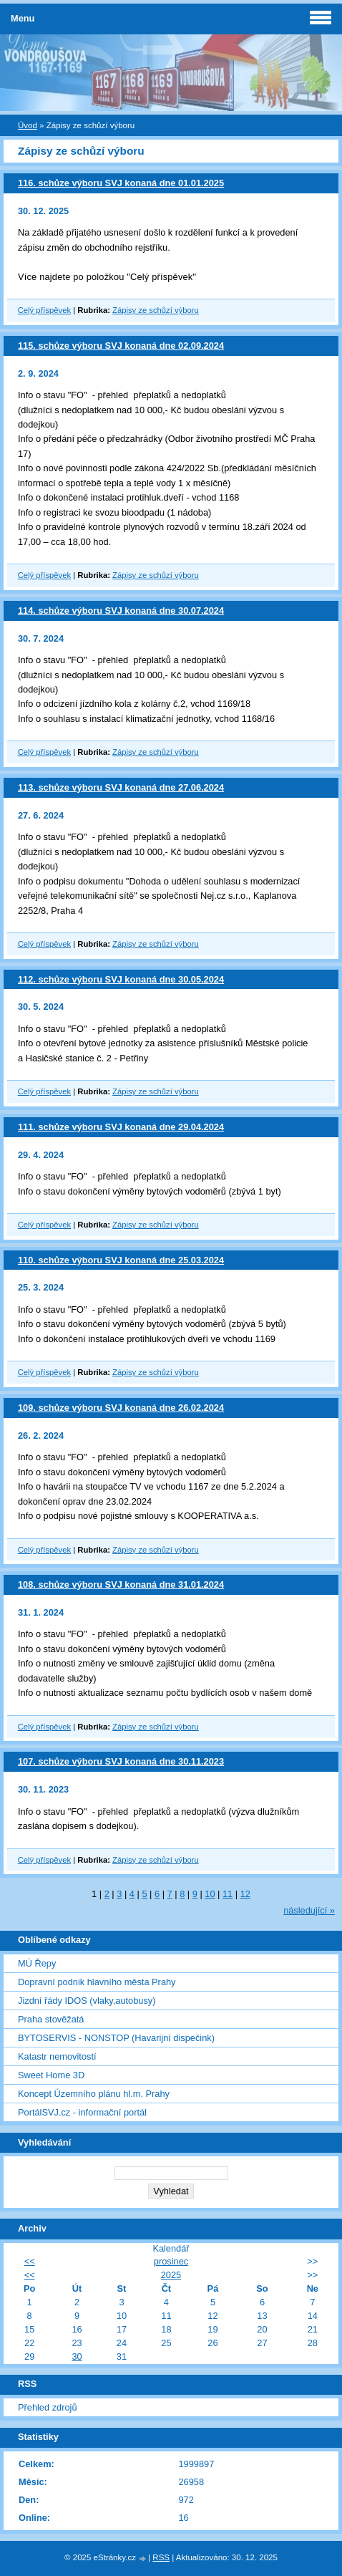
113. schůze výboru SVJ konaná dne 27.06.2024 (121, 787)
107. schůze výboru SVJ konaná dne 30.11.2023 (121, 1761)
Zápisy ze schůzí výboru (155, 310)
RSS (161, 2557)
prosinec (171, 2261)
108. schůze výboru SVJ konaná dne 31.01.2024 (121, 1584)
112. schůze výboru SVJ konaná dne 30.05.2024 (121, 979)
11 (228, 1893)
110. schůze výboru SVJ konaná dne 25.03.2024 (121, 1260)
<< (29, 2261)
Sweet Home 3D (51, 2075)
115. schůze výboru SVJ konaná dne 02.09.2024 (121, 345)
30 (77, 2356)
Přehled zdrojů (47, 2407)
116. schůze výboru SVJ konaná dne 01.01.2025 (121, 183)
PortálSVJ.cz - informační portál (82, 2112)
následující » (309, 1910)
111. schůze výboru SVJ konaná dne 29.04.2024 (121, 1126)
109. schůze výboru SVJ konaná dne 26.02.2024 (121, 1407)
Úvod (27, 125)
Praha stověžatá (51, 2019)
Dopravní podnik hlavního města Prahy (97, 1982)
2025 (171, 2274)
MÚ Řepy (37, 1963)
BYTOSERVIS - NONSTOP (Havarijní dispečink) (116, 2037)
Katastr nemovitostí (57, 2056)
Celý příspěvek (44, 310)
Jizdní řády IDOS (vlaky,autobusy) (87, 2000)
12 (245, 1893)
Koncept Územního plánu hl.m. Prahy (94, 2093)
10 (210, 1893)
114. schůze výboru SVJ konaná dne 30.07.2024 (121, 610)
